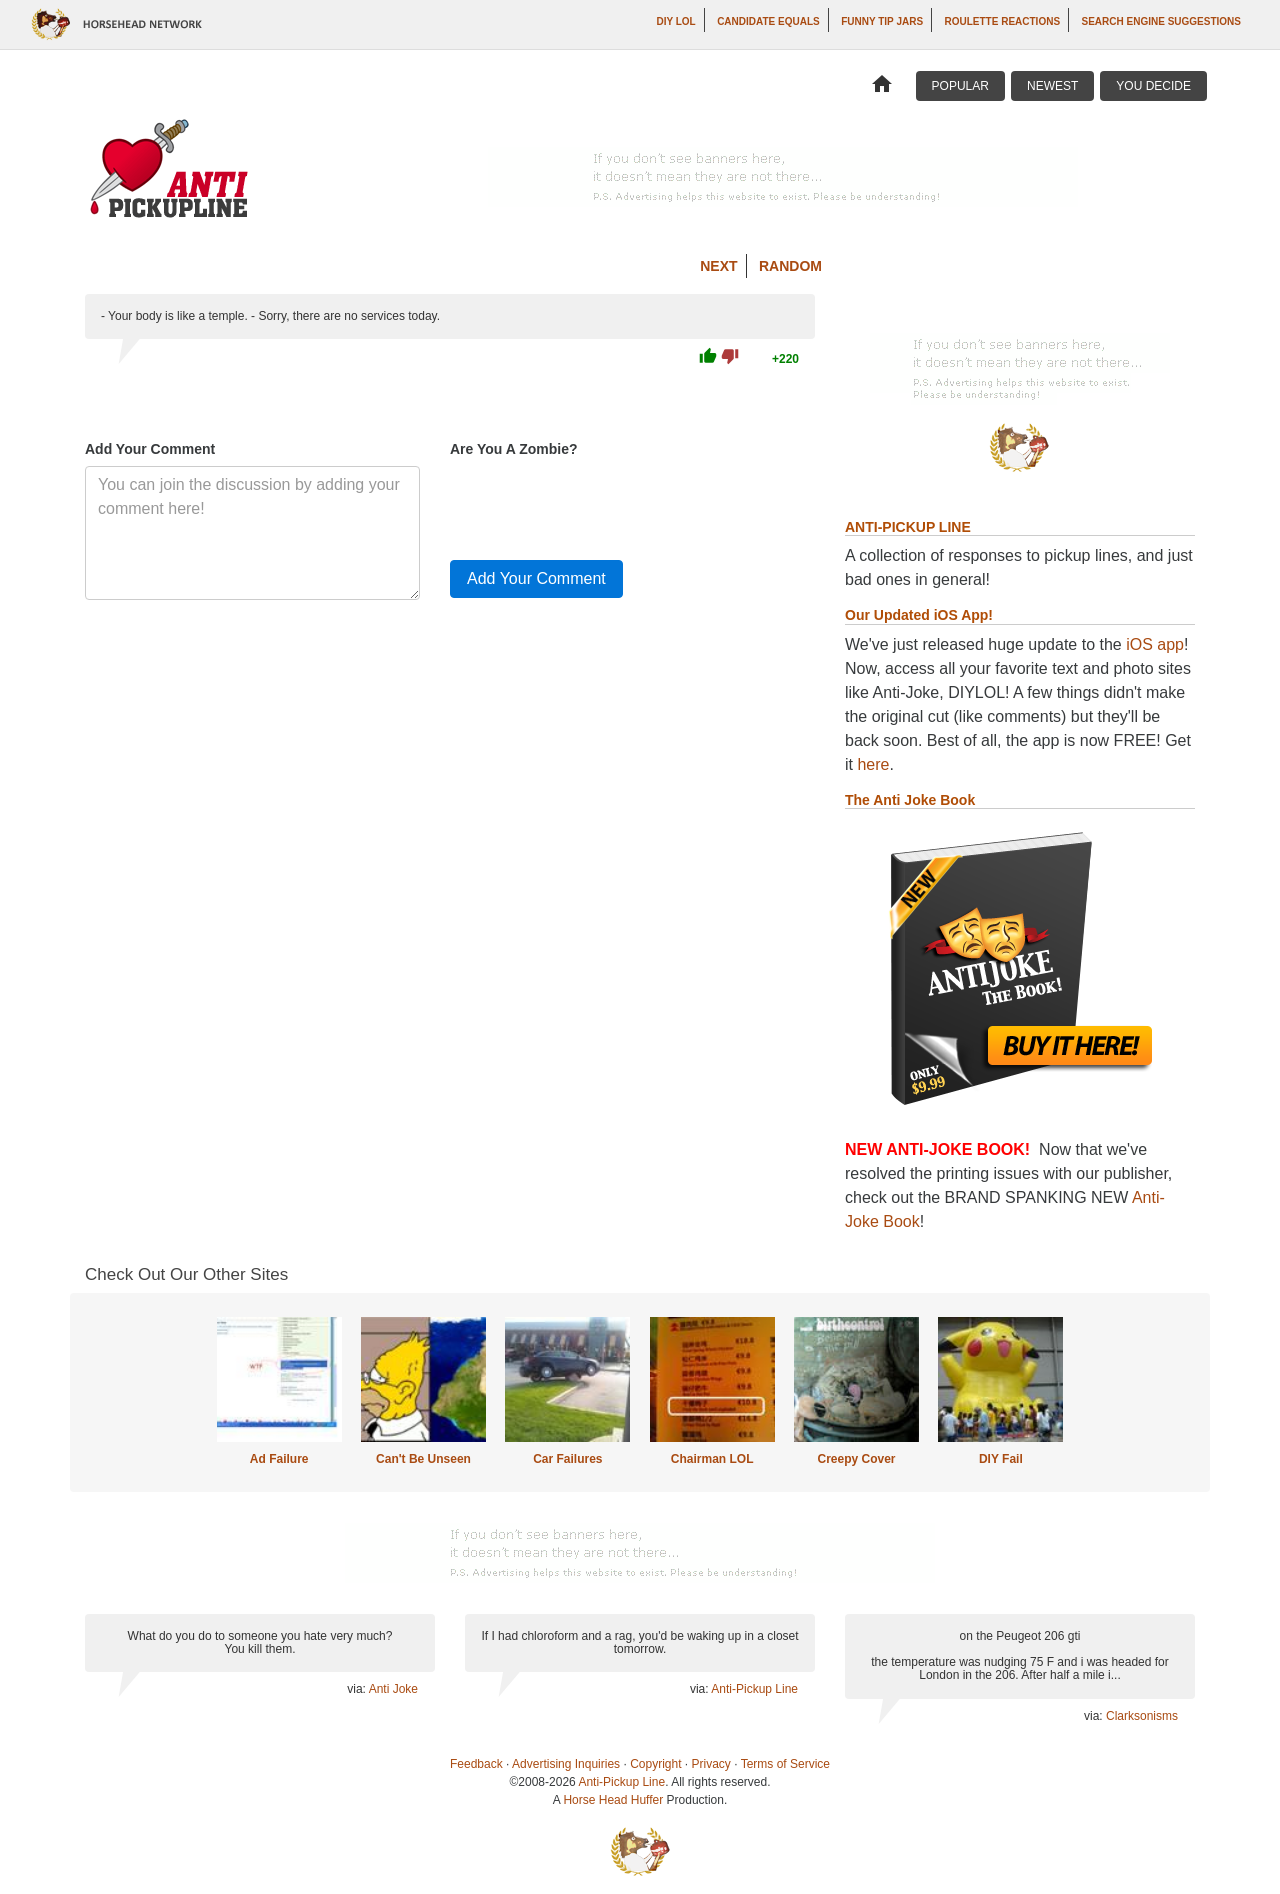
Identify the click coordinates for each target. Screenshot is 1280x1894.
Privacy (711, 1764)
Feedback (476, 1764)
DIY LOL (675, 21)
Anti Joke (393, 1689)
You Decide (1153, 86)
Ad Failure (279, 1459)
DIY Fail (1001, 1459)
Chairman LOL (712, 1459)
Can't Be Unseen (423, 1459)
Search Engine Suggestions (1161, 21)
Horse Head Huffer (613, 1800)
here (873, 764)
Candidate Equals (768, 21)
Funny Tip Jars (882, 21)
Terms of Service (785, 1764)
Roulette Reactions (1003, 21)
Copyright (655, 1764)
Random (790, 266)
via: (357, 1689)
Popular (960, 86)
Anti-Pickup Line (754, 1689)
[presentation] (602, 505)
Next (718, 266)
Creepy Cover (856, 1459)
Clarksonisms (1142, 1716)
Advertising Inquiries (566, 1764)
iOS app (1155, 644)
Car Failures (567, 1459)
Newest (1052, 86)
